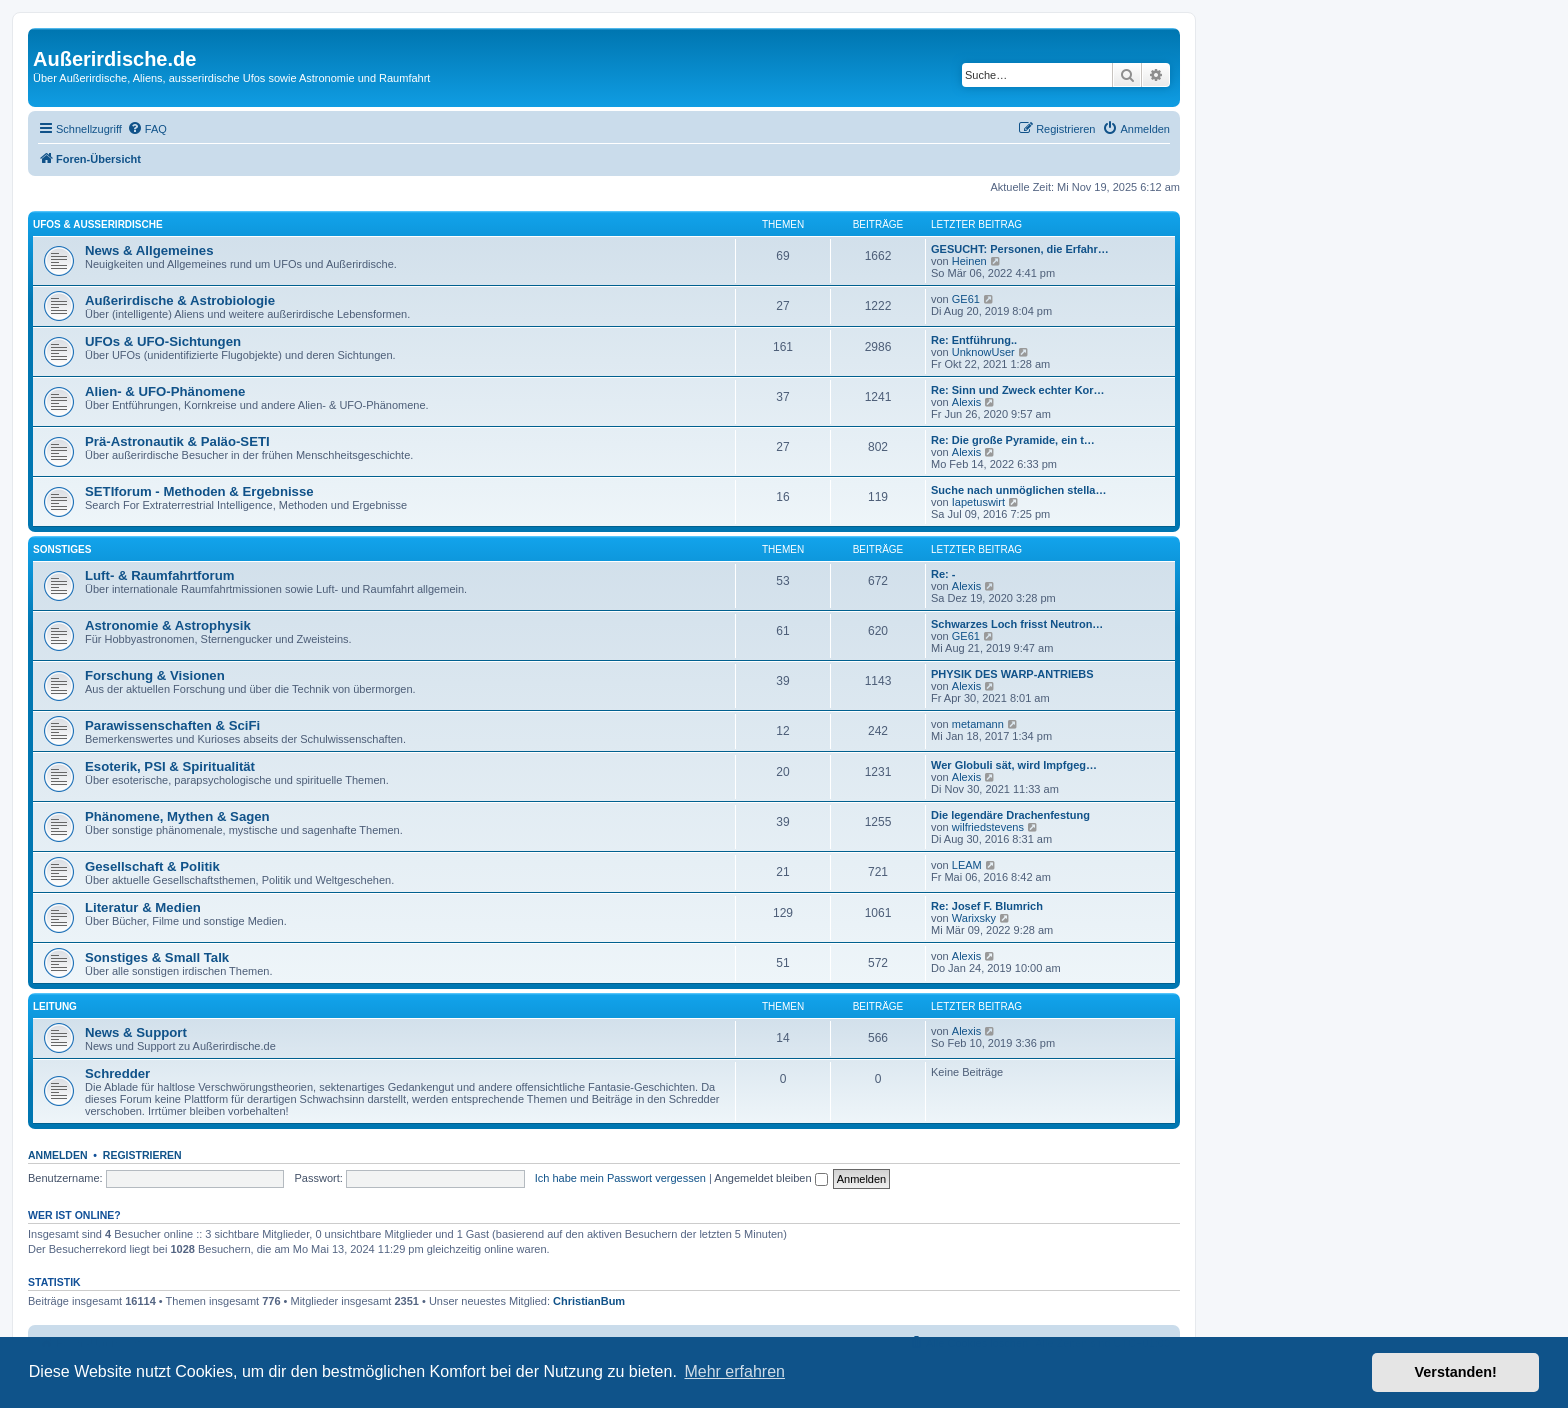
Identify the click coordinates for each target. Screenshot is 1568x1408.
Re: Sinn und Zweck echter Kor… (1018, 390)
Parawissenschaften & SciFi (172, 725)
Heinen (969, 261)
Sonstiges (62, 549)
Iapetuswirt (978, 502)
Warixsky (974, 918)
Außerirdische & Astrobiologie (180, 300)
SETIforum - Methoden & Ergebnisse (199, 491)
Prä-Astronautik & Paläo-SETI (177, 441)
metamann (978, 724)
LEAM (967, 865)
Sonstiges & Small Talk (157, 957)
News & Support (136, 1032)
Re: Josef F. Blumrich (987, 906)
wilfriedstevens (988, 827)
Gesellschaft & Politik (152, 866)
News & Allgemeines (149, 250)
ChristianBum (589, 1301)
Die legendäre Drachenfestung (1010, 815)
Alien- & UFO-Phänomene (165, 391)
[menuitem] (147, 129)
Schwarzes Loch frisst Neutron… (1017, 624)
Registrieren (142, 1155)
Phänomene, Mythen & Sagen (177, 816)
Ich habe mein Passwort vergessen (620, 1178)
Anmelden (58, 1155)
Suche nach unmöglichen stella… (1018, 490)
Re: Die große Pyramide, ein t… (1013, 440)
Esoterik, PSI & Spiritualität (170, 766)
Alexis (966, 402)
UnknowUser (983, 352)
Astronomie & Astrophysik (168, 625)
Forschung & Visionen (155, 675)
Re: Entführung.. (974, 340)
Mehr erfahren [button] (734, 1371)
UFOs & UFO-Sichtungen (163, 341)
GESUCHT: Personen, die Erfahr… (1020, 249)
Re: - (943, 574)
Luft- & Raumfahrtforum (159, 575)
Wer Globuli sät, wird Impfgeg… (1014, 765)
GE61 (966, 299)
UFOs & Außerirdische (98, 224)
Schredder (117, 1073)
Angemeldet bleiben (770, 1178)
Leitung (55, 1006)
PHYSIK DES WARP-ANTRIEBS (1012, 674)
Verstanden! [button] (1456, 1372)
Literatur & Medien (143, 907)
